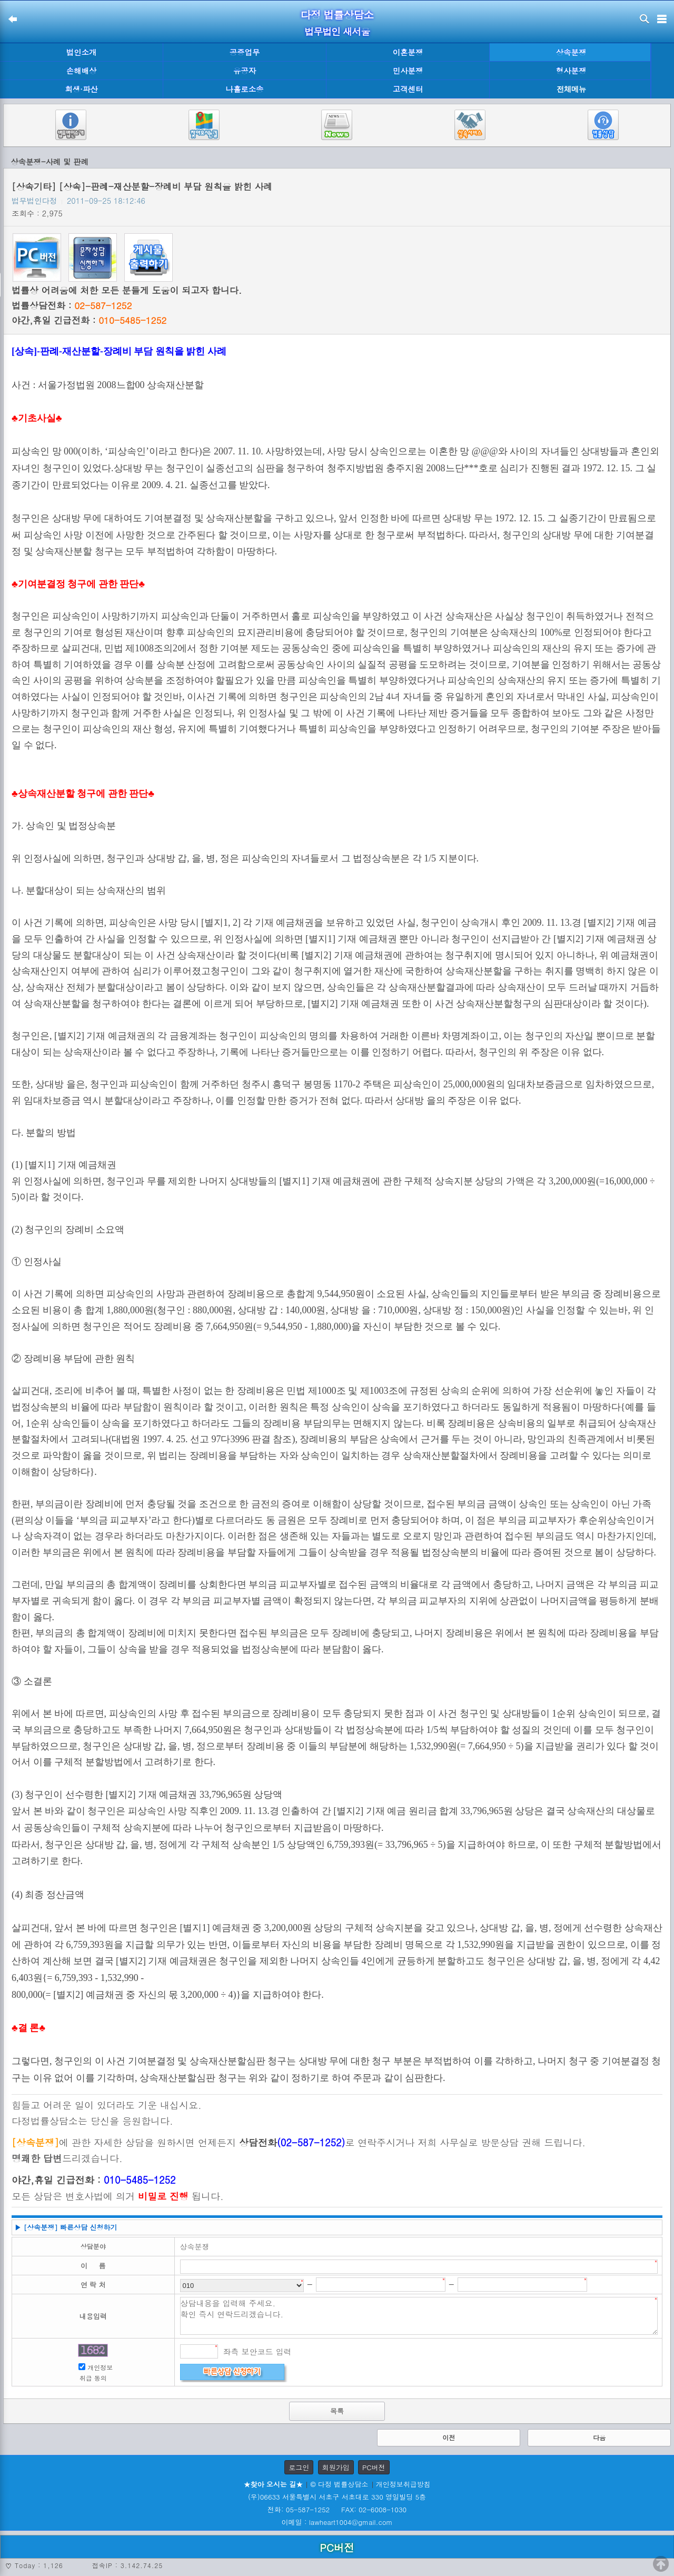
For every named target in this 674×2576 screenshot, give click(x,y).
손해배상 (81, 70)
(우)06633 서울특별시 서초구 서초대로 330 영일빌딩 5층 (337, 2497)
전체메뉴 (571, 89)
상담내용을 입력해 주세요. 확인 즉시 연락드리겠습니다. (419, 2316)
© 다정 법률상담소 (339, 2484)
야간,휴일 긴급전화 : (89, 320)
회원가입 (336, 2467)
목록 (337, 2411)
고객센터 (408, 89)
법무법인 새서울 (337, 31)
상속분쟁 (571, 52)
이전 (448, 2437)
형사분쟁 (571, 70)
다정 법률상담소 (337, 14)
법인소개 (81, 52)
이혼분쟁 (408, 52)
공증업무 (245, 52)
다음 (599, 2437)
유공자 (244, 70)
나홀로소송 (245, 89)
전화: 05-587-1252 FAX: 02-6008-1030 (337, 2509)
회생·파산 (81, 89)
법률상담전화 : (72, 305)
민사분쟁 (408, 70)
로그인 (299, 2467)
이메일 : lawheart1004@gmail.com (337, 2522)
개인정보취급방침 (403, 2484)
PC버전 (373, 2467)
